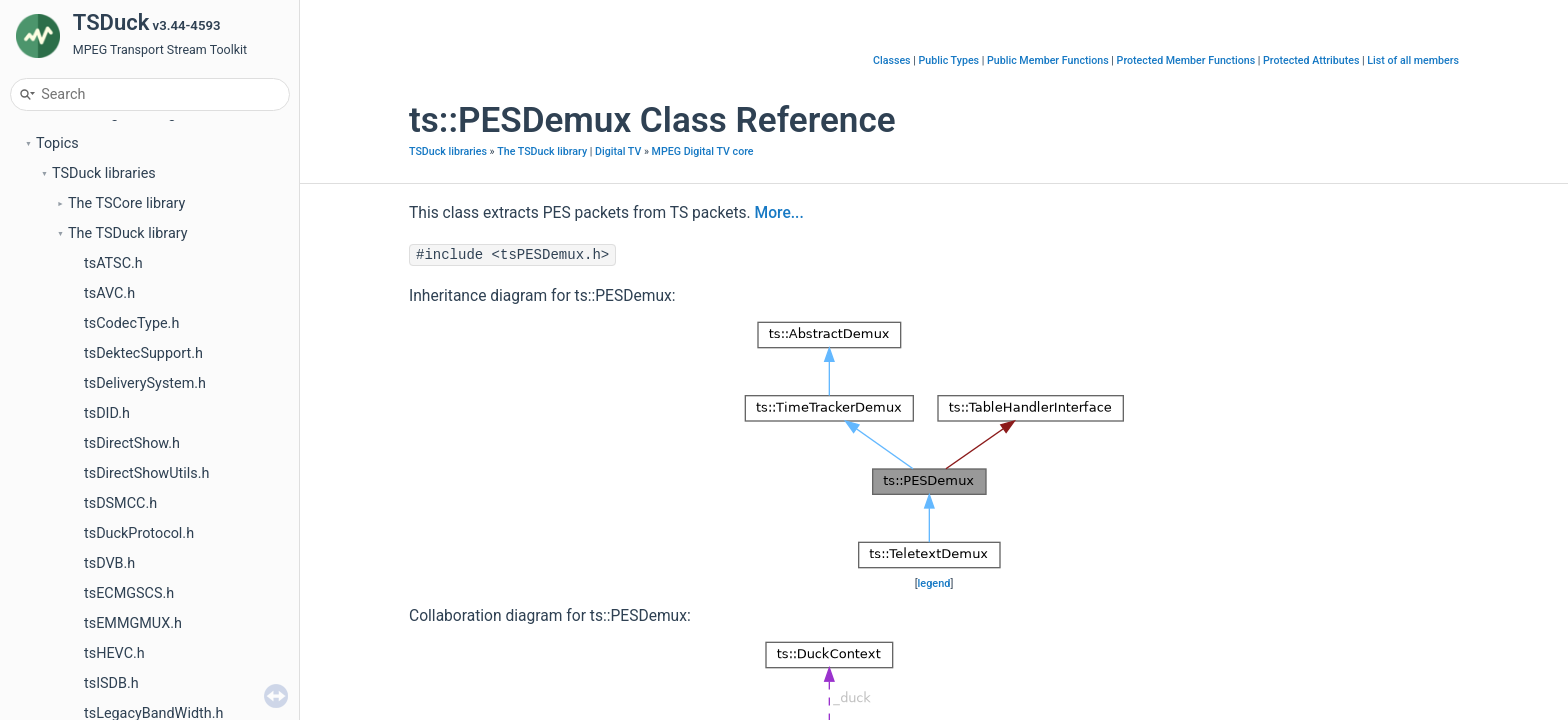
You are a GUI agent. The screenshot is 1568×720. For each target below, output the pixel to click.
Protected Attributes (1311, 60)
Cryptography (94, 380)
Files (51, 590)
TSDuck (44, 140)
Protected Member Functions (1186, 60)
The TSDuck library (128, 290)
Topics (57, 200)
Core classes (93, 320)
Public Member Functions (1048, 60)
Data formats (94, 350)
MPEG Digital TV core (703, 151)
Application (88, 440)
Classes (61, 560)
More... (779, 213)
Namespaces (78, 500)
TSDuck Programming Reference (140, 170)
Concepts (66, 530)
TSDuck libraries (104, 230)
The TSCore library (126, 260)
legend (934, 583)
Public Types (948, 60)
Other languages (104, 470)
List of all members (1413, 60)
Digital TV (83, 410)
